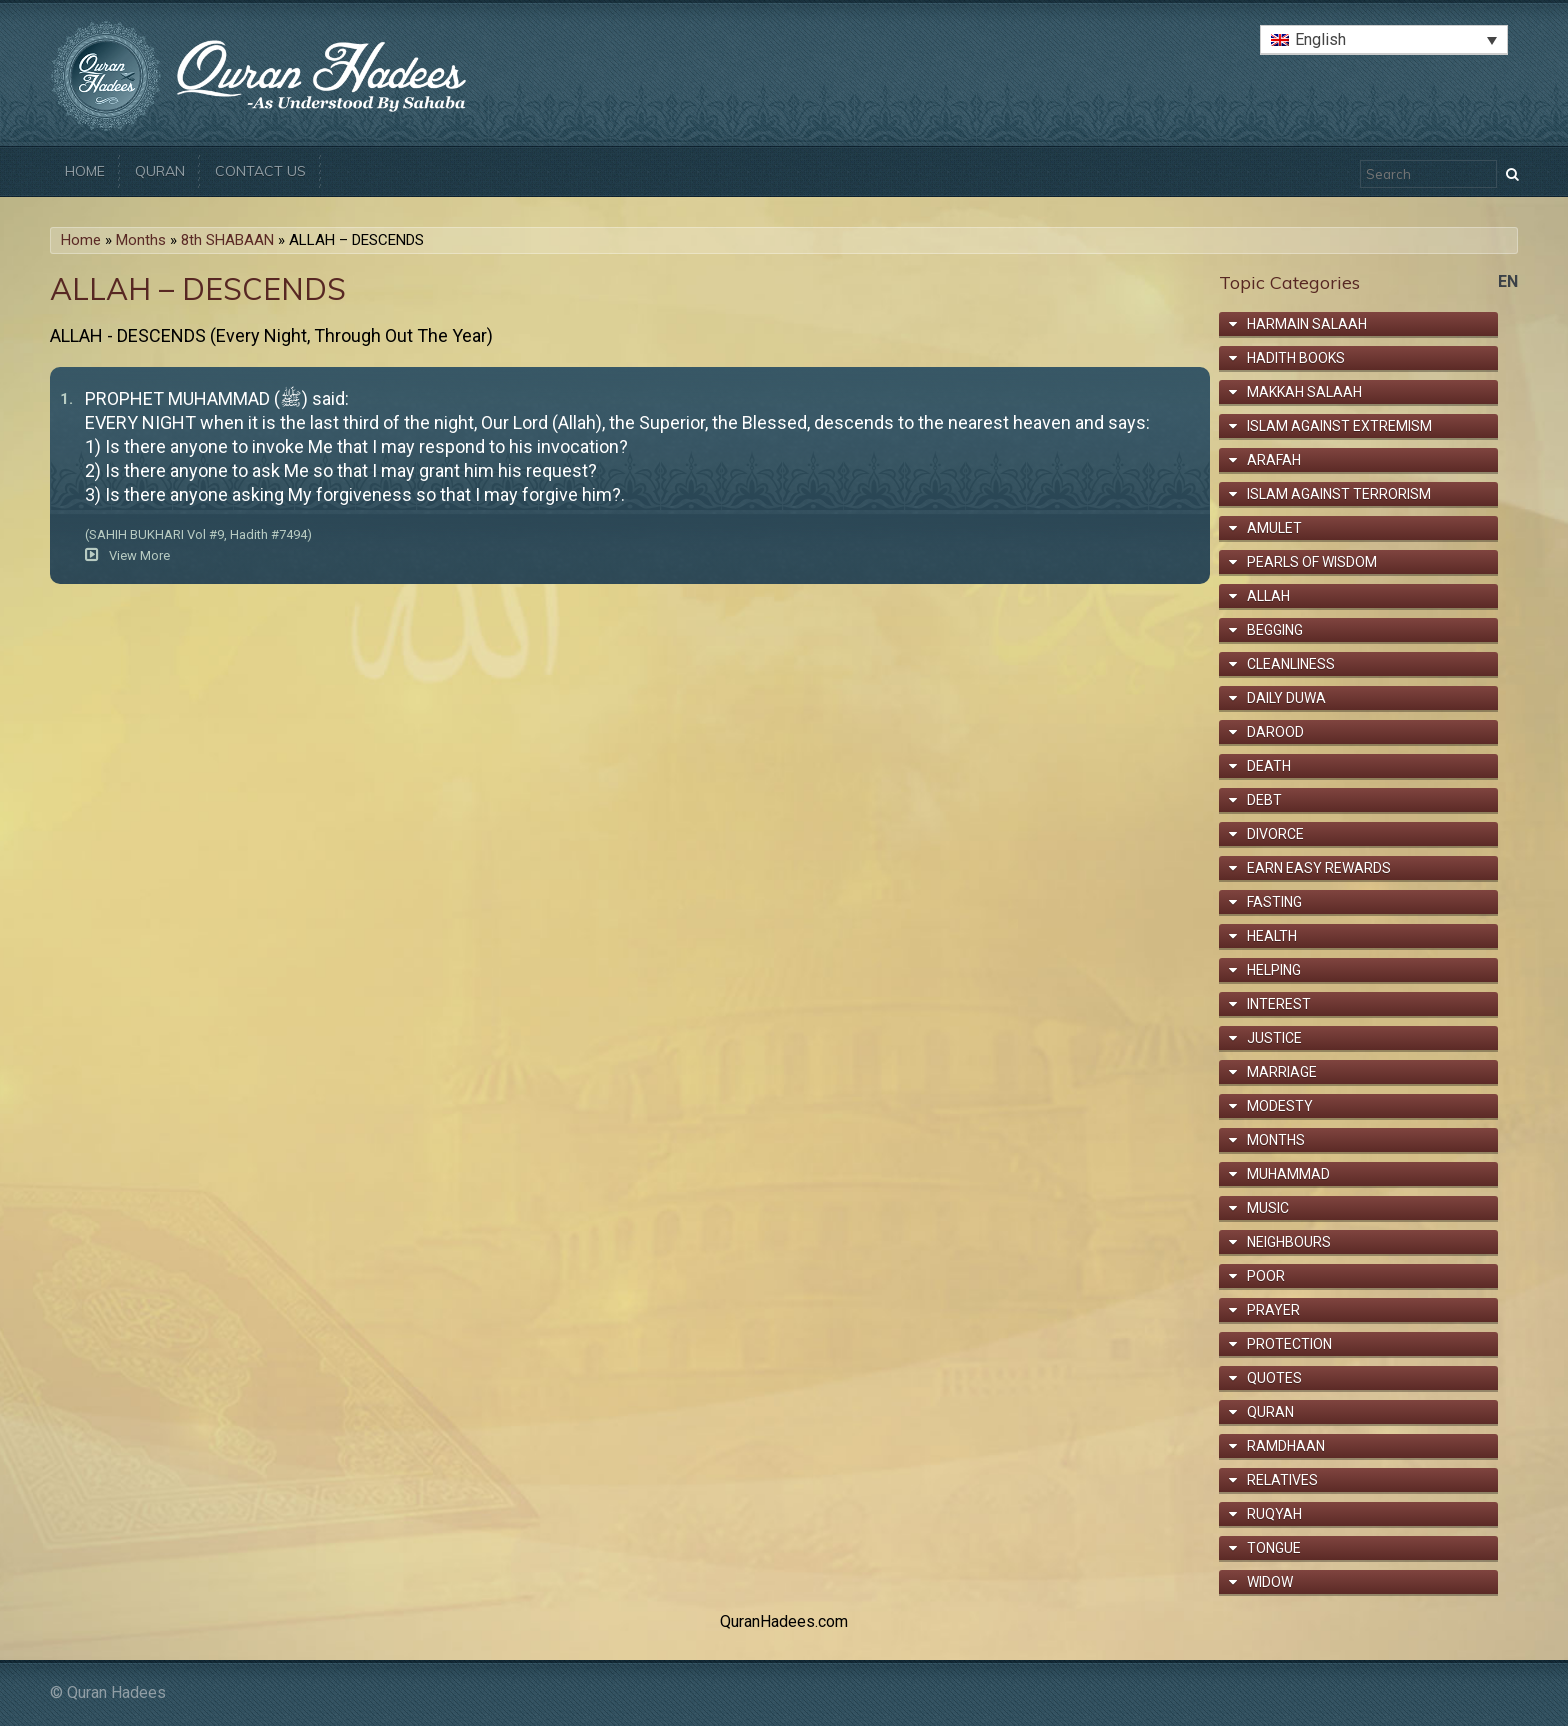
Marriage (1282, 1072)
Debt (1264, 800)
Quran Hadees (116, 1692)
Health (1272, 936)
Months (141, 240)
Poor (1266, 1276)
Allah (1268, 596)
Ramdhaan (1286, 1446)
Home (85, 171)
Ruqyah (1274, 1514)
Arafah (1274, 460)
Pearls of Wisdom (1312, 562)
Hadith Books (1296, 358)
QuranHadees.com (784, 1621)
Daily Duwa (1286, 698)
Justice (1274, 1038)
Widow (1270, 1582)
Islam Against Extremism (1339, 426)
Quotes (1274, 1378)
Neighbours (1289, 1242)
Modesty (1280, 1106)
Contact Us (260, 171)
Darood (1275, 732)
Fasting (1274, 902)
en (1508, 281)
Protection (1289, 1344)
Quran (160, 171)
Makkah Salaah (1304, 392)
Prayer (1273, 1310)
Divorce (1275, 834)
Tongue (1274, 1548)
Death (1269, 766)
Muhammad (1288, 1174)
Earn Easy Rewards (1319, 868)
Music (1268, 1208)
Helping (1274, 970)
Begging (1275, 630)
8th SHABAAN (227, 240)
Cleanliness (1291, 664)
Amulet (1274, 528)
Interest (1279, 1004)
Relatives (1282, 1480)
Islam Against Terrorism (1339, 494)
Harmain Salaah (1307, 324)
